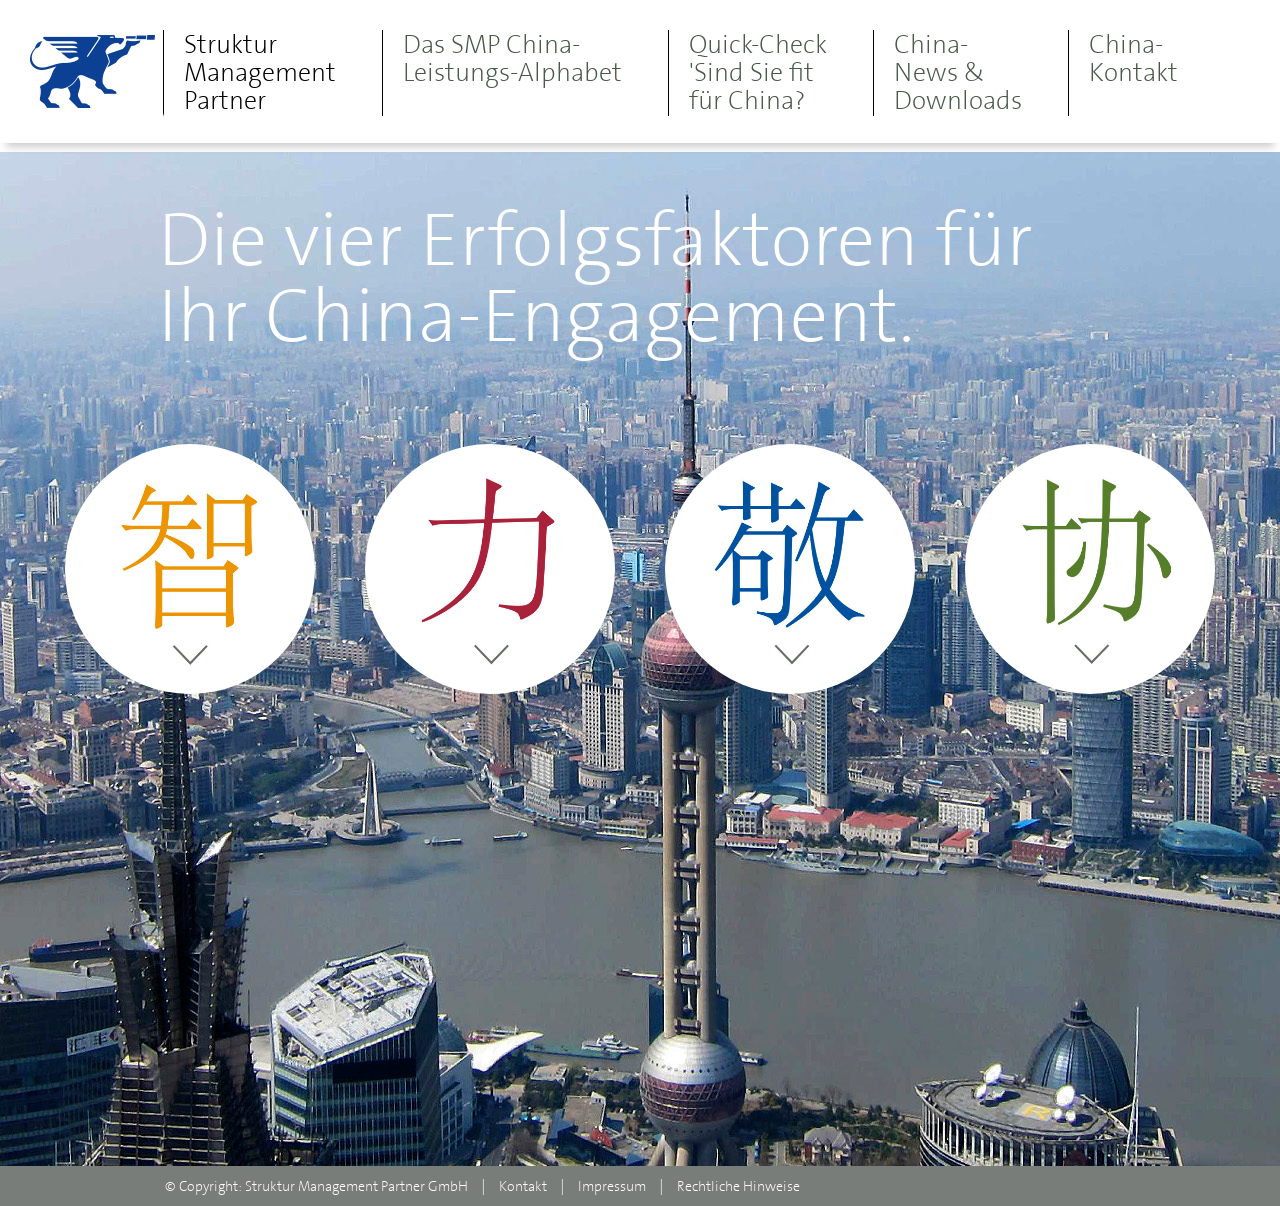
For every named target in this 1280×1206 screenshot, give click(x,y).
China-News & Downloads (958, 72)
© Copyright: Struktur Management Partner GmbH (316, 1186)
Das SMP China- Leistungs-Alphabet (512, 58)
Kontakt (523, 1186)
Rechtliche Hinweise (738, 1186)
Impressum (612, 1186)
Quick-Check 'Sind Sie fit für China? (758, 72)
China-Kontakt (1133, 58)
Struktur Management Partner (260, 72)
